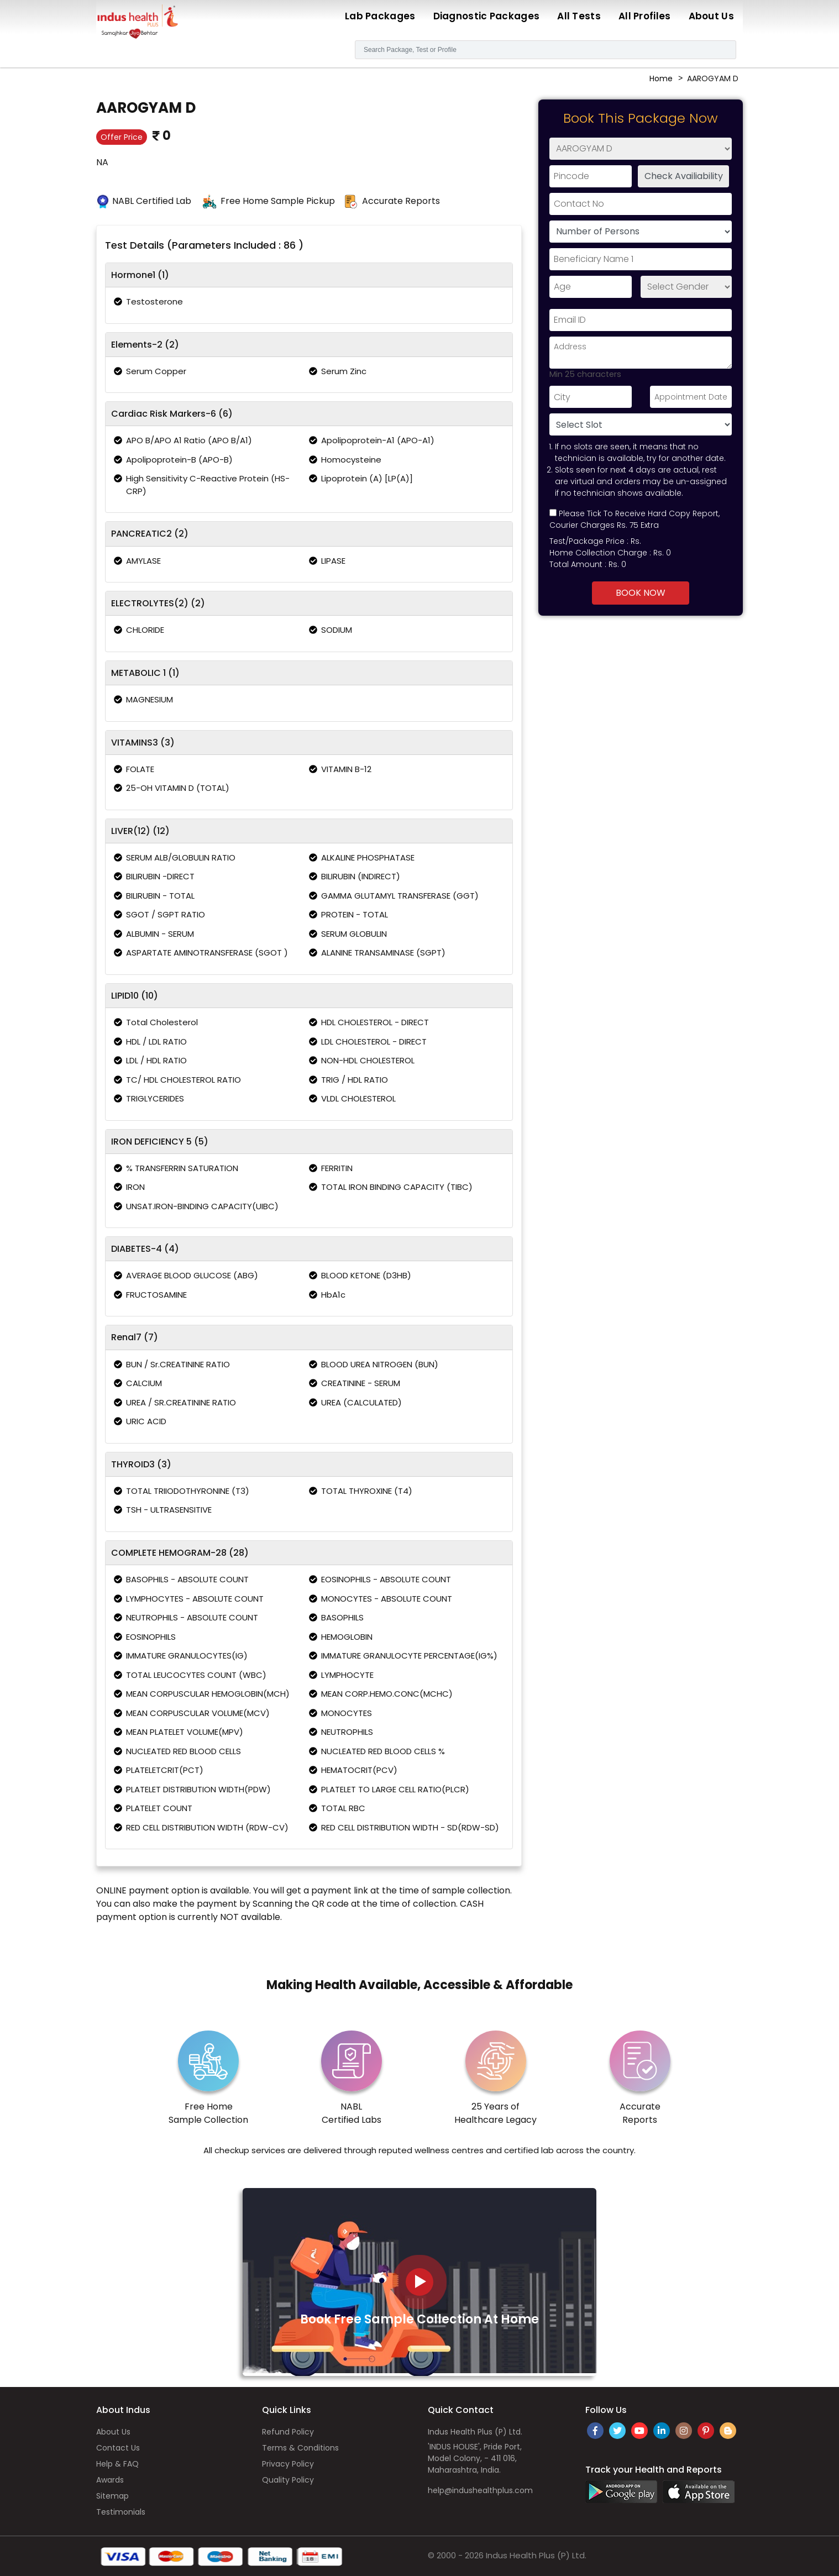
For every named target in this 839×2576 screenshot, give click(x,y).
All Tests (579, 16)
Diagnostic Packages (486, 16)
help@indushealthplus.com (480, 2490)
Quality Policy (288, 2479)
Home (661, 78)
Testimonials (120, 2511)
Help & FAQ (117, 2463)
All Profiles (644, 16)
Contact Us (118, 2447)
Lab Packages (380, 16)
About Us (711, 16)
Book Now (640, 592)
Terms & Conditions (300, 2447)
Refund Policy (288, 2431)
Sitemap (112, 2495)
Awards (110, 2479)
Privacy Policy (288, 2463)
